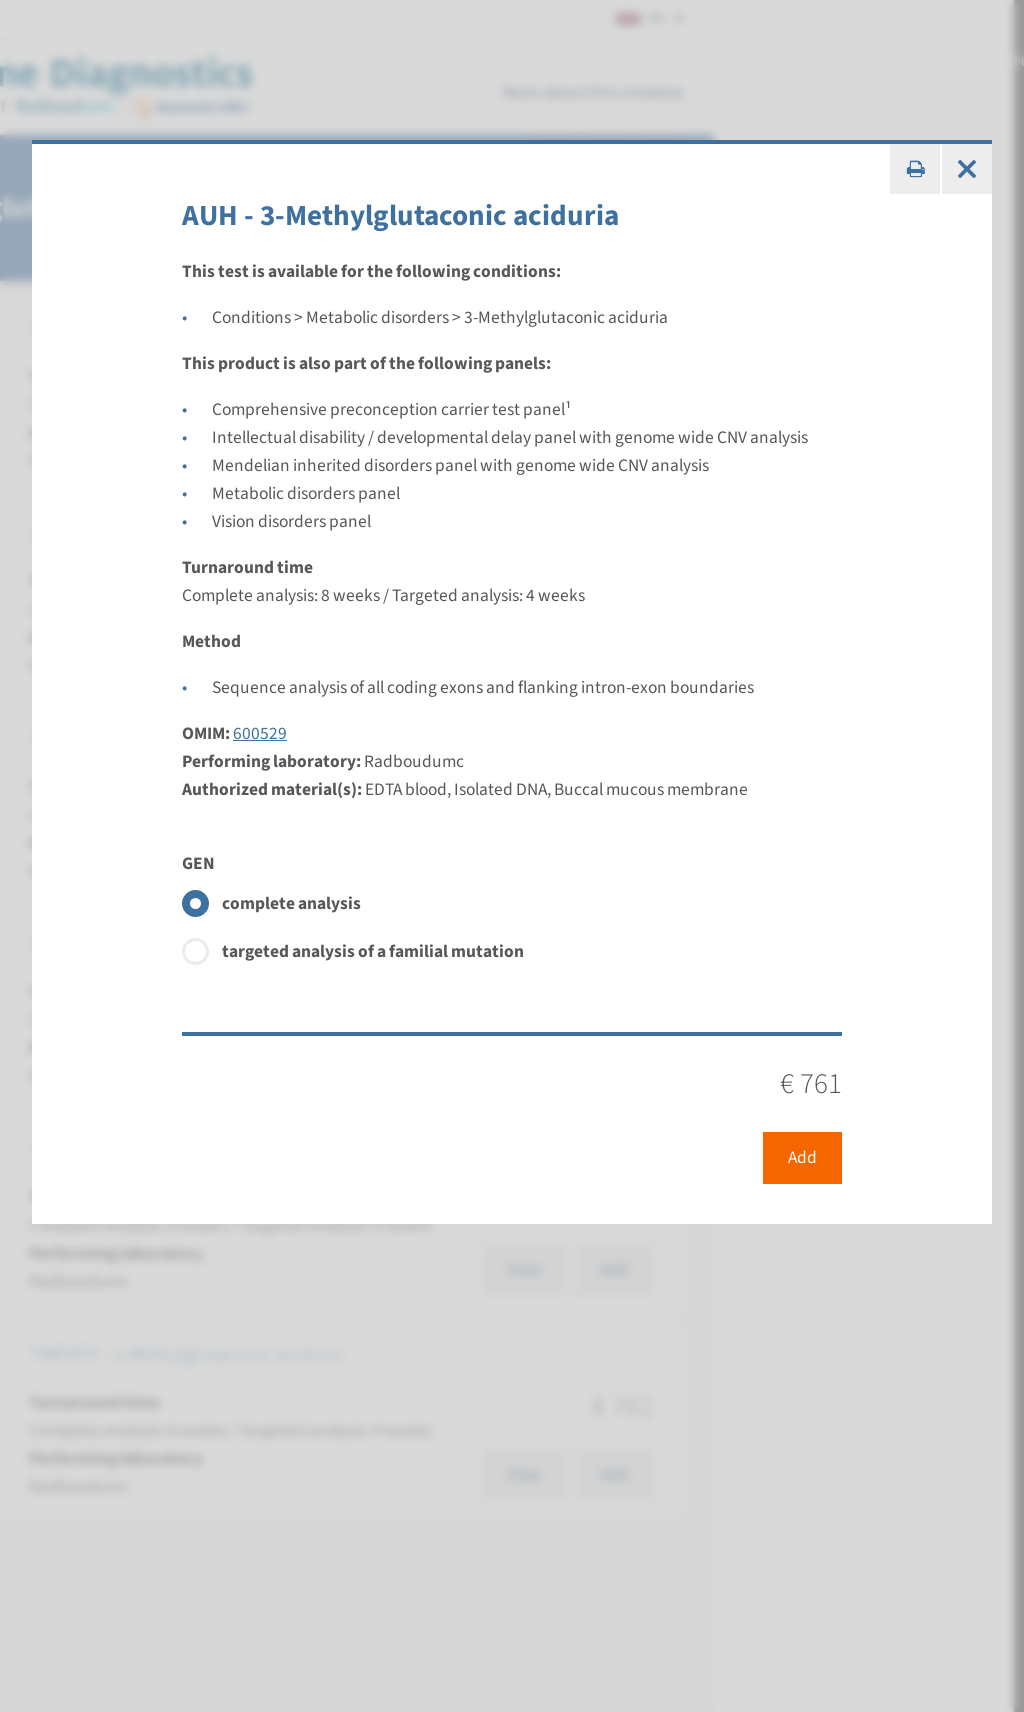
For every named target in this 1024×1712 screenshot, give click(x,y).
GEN (198, 863)
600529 (260, 733)
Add (802, 1157)
